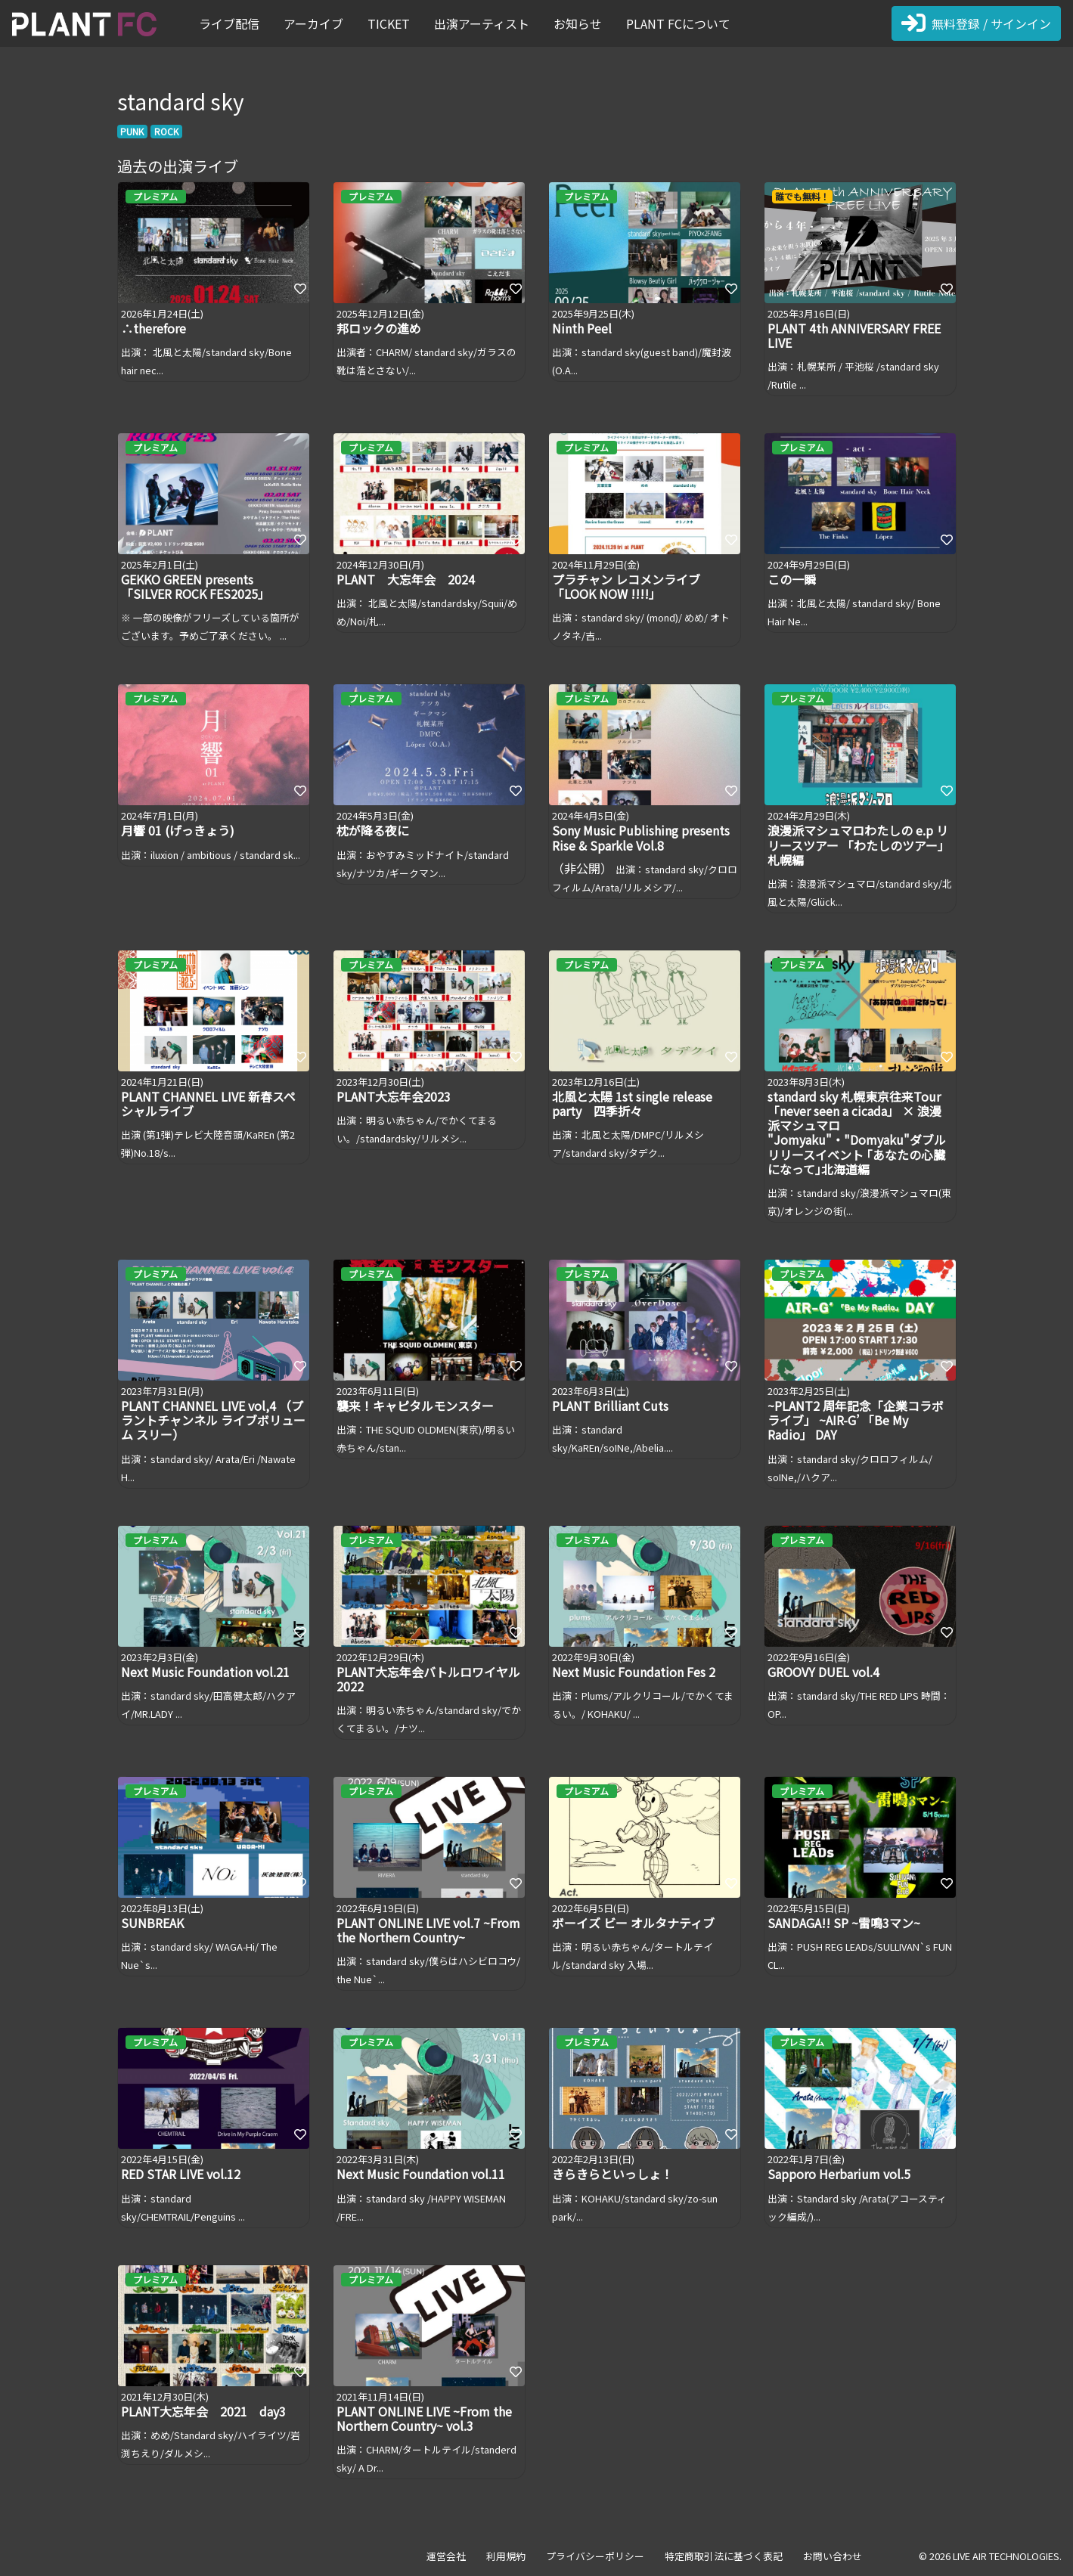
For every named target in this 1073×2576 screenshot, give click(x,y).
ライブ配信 (229, 23)
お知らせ (578, 23)
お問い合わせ (832, 2556)
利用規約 (506, 2556)
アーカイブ (313, 23)
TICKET (388, 23)
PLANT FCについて (678, 23)
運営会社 (446, 2556)
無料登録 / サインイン (976, 23)
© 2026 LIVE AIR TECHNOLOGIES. (990, 2556)
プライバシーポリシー (595, 2556)
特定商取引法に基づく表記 (724, 2556)
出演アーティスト (481, 23)
